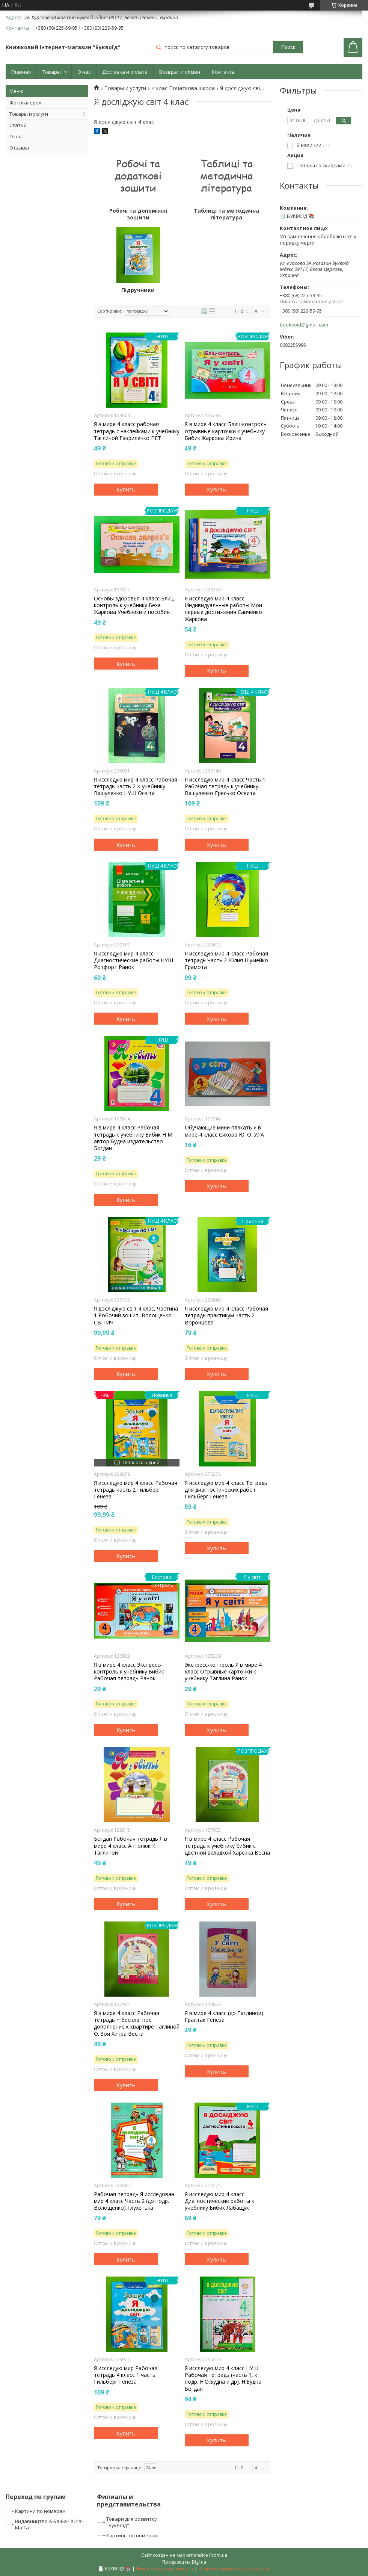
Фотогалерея (25, 102)
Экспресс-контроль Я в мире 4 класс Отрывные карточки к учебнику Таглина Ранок (223, 1671)
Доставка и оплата (125, 71)
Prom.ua (218, 2555)
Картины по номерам (132, 2535)
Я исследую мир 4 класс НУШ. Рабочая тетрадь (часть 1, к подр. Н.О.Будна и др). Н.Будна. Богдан (223, 2378)
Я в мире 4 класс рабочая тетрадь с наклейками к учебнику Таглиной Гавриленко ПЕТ (136, 431)
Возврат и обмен (179, 71)
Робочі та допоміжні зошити (138, 214)
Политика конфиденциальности (234, 2568)
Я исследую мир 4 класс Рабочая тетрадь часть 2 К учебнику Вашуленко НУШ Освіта (135, 786)
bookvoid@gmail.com (304, 325)
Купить (126, 489)
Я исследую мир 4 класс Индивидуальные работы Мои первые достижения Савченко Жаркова (223, 609)
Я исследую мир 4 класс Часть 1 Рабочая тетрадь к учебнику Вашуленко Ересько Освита (225, 786)
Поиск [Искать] (288, 47)
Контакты (223, 71)
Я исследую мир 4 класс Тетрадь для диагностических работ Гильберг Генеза (226, 1490)
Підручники (138, 290)
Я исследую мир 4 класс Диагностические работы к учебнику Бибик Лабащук (219, 2201)
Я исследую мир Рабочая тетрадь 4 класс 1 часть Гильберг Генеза (125, 2375)
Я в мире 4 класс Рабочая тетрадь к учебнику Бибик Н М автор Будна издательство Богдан (133, 1138)
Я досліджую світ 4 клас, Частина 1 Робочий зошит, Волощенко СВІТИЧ (136, 1315)
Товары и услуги (28, 113)
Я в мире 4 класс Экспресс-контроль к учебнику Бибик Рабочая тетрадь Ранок (129, 1671)
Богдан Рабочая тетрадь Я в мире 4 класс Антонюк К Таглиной (130, 1845)
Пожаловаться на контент (164, 2568)
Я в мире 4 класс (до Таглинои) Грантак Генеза (224, 2016)
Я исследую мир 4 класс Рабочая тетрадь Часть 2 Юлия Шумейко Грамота (226, 960)
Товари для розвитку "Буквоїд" (131, 2522)
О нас (83, 71)
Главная (21, 71)
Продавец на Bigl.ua (184, 2562)
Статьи (18, 125)
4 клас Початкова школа (183, 88)
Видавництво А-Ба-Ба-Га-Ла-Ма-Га (49, 2524)
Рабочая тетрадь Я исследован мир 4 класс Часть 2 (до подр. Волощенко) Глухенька (134, 2201)
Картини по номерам (40, 2511)
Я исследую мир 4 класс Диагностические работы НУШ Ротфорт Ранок (133, 960)
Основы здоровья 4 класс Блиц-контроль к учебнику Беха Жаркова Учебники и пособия (134, 605)
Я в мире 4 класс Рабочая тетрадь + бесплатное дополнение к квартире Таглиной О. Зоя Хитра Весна (136, 2023)
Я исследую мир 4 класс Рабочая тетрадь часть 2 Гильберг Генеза (135, 1490)
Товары (51, 71)
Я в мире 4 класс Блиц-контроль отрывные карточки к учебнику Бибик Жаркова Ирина (226, 431)
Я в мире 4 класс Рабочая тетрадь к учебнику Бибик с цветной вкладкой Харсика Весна (227, 1845)
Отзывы (19, 147)
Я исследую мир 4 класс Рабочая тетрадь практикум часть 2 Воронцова (226, 1315)
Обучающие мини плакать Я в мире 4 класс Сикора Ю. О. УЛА (224, 1131)
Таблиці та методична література (226, 214)
